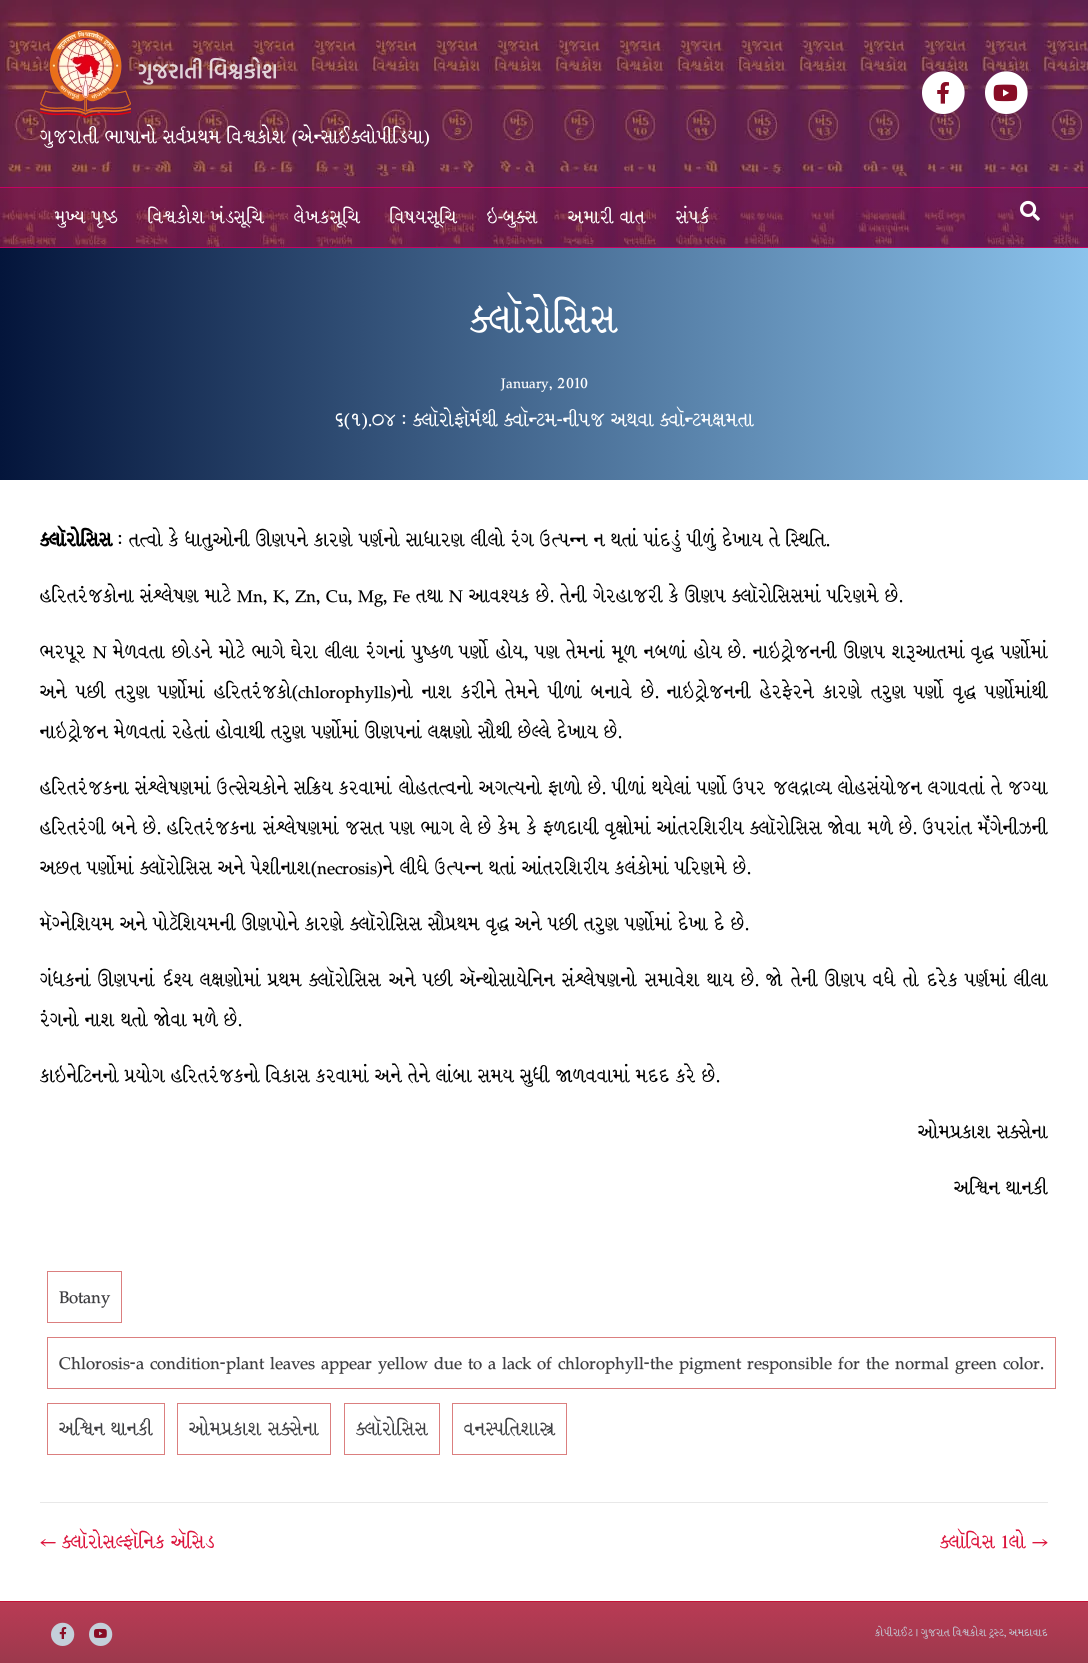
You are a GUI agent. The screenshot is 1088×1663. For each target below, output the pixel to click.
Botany (84, 1297)
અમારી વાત (607, 217)
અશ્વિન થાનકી (106, 1429)
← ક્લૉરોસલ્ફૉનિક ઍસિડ (127, 1542)
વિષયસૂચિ (423, 217)
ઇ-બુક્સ (512, 217)
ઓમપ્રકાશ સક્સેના (254, 1429)
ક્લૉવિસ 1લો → (994, 1542)
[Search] (1030, 211)
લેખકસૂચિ (327, 217)
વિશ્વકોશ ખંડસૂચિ (206, 217)
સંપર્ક (693, 217)
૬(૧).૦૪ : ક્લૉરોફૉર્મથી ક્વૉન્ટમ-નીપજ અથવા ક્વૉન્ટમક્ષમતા (544, 420)
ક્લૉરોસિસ (392, 1429)
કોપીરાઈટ (894, 1632)
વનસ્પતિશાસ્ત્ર (509, 1429)
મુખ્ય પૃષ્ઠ (86, 217)
